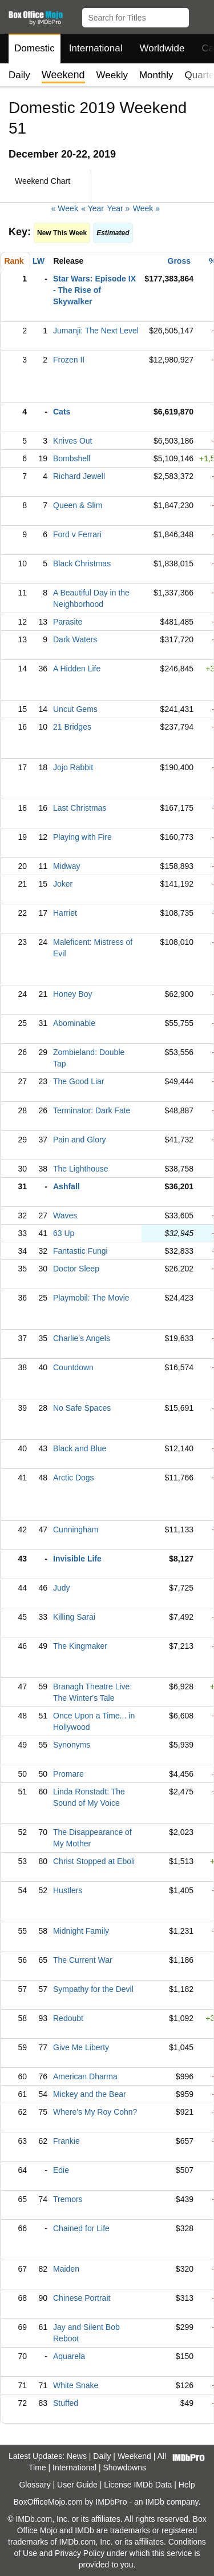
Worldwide (161, 48)
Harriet (65, 912)
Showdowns (125, 2467)
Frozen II (68, 359)
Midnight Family (81, 1930)
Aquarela (69, 2356)
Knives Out (72, 440)
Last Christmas (79, 807)
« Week (64, 208)
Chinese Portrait (81, 2298)
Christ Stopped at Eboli (94, 1861)
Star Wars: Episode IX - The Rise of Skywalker (94, 290)
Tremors (68, 2199)
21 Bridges (72, 726)
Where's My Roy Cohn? (95, 2111)
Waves (65, 1215)
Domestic (34, 48)
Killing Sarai (74, 1616)
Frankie (66, 2141)
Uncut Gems (75, 709)
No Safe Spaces (82, 1407)
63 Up (63, 1233)
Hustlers (67, 1890)
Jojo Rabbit (73, 767)
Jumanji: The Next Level (96, 330)
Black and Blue (79, 1448)
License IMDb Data (138, 2484)
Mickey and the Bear (89, 2094)
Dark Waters (75, 639)
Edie (61, 2170)
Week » (146, 208)
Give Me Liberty (81, 2047)
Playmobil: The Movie (91, 1297)
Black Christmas (82, 563)
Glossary (34, 2484)
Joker (62, 883)
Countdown (73, 1367)
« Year (92, 208)
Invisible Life (77, 1558)
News (77, 2456)
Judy (61, 1587)
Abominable (74, 1023)
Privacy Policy (79, 2553)
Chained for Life (81, 2228)
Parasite (67, 621)
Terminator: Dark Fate (91, 1110)
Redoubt (68, 2018)
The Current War (82, 1960)
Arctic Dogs (73, 1477)
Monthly (156, 75)
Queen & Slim (77, 505)
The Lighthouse (80, 1168)
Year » (118, 208)
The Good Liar (78, 1081)
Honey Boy (72, 994)
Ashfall (66, 1186)
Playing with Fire (82, 837)
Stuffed (65, 2403)
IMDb (154, 2501)
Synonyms (71, 1744)
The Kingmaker (80, 1646)
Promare (68, 1773)
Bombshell (71, 458)
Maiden (66, 2268)
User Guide (77, 2484)
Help (187, 2484)
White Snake (75, 2385)
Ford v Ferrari (77, 534)
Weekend (134, 2456)
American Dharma (85, 2076)
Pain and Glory (79, 1139)
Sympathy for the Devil (93, 1989)
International (96, 48)
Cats (61, 411)
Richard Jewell (79, 476)
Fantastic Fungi (80, 1250)
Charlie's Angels (81, 1338)
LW (39, 260)
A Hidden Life (76, 668)
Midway (66, 866)
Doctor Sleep (76, 1268)
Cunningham (75, 1529)
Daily (19, 75)
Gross (179, 260)
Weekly (112, 75)
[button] (200, 15)
